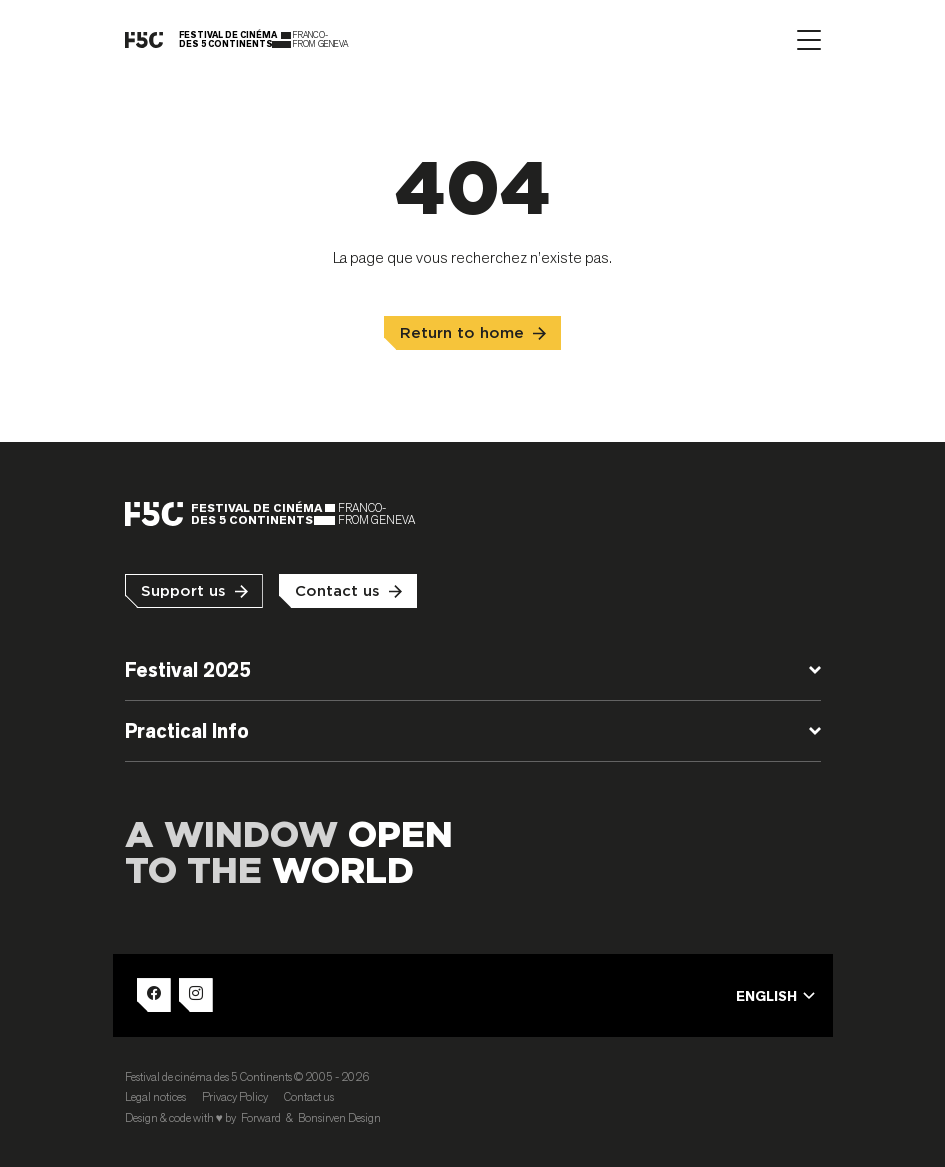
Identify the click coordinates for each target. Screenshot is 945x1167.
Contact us (337, 591)
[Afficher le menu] (809, 40)
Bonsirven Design (339, 1117)
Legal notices (155, 1096)
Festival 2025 (188, 670)
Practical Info (187, 731)
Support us (183, 591)
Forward (261, 1117)
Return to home (462, 333)
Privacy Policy (235, 1096)
